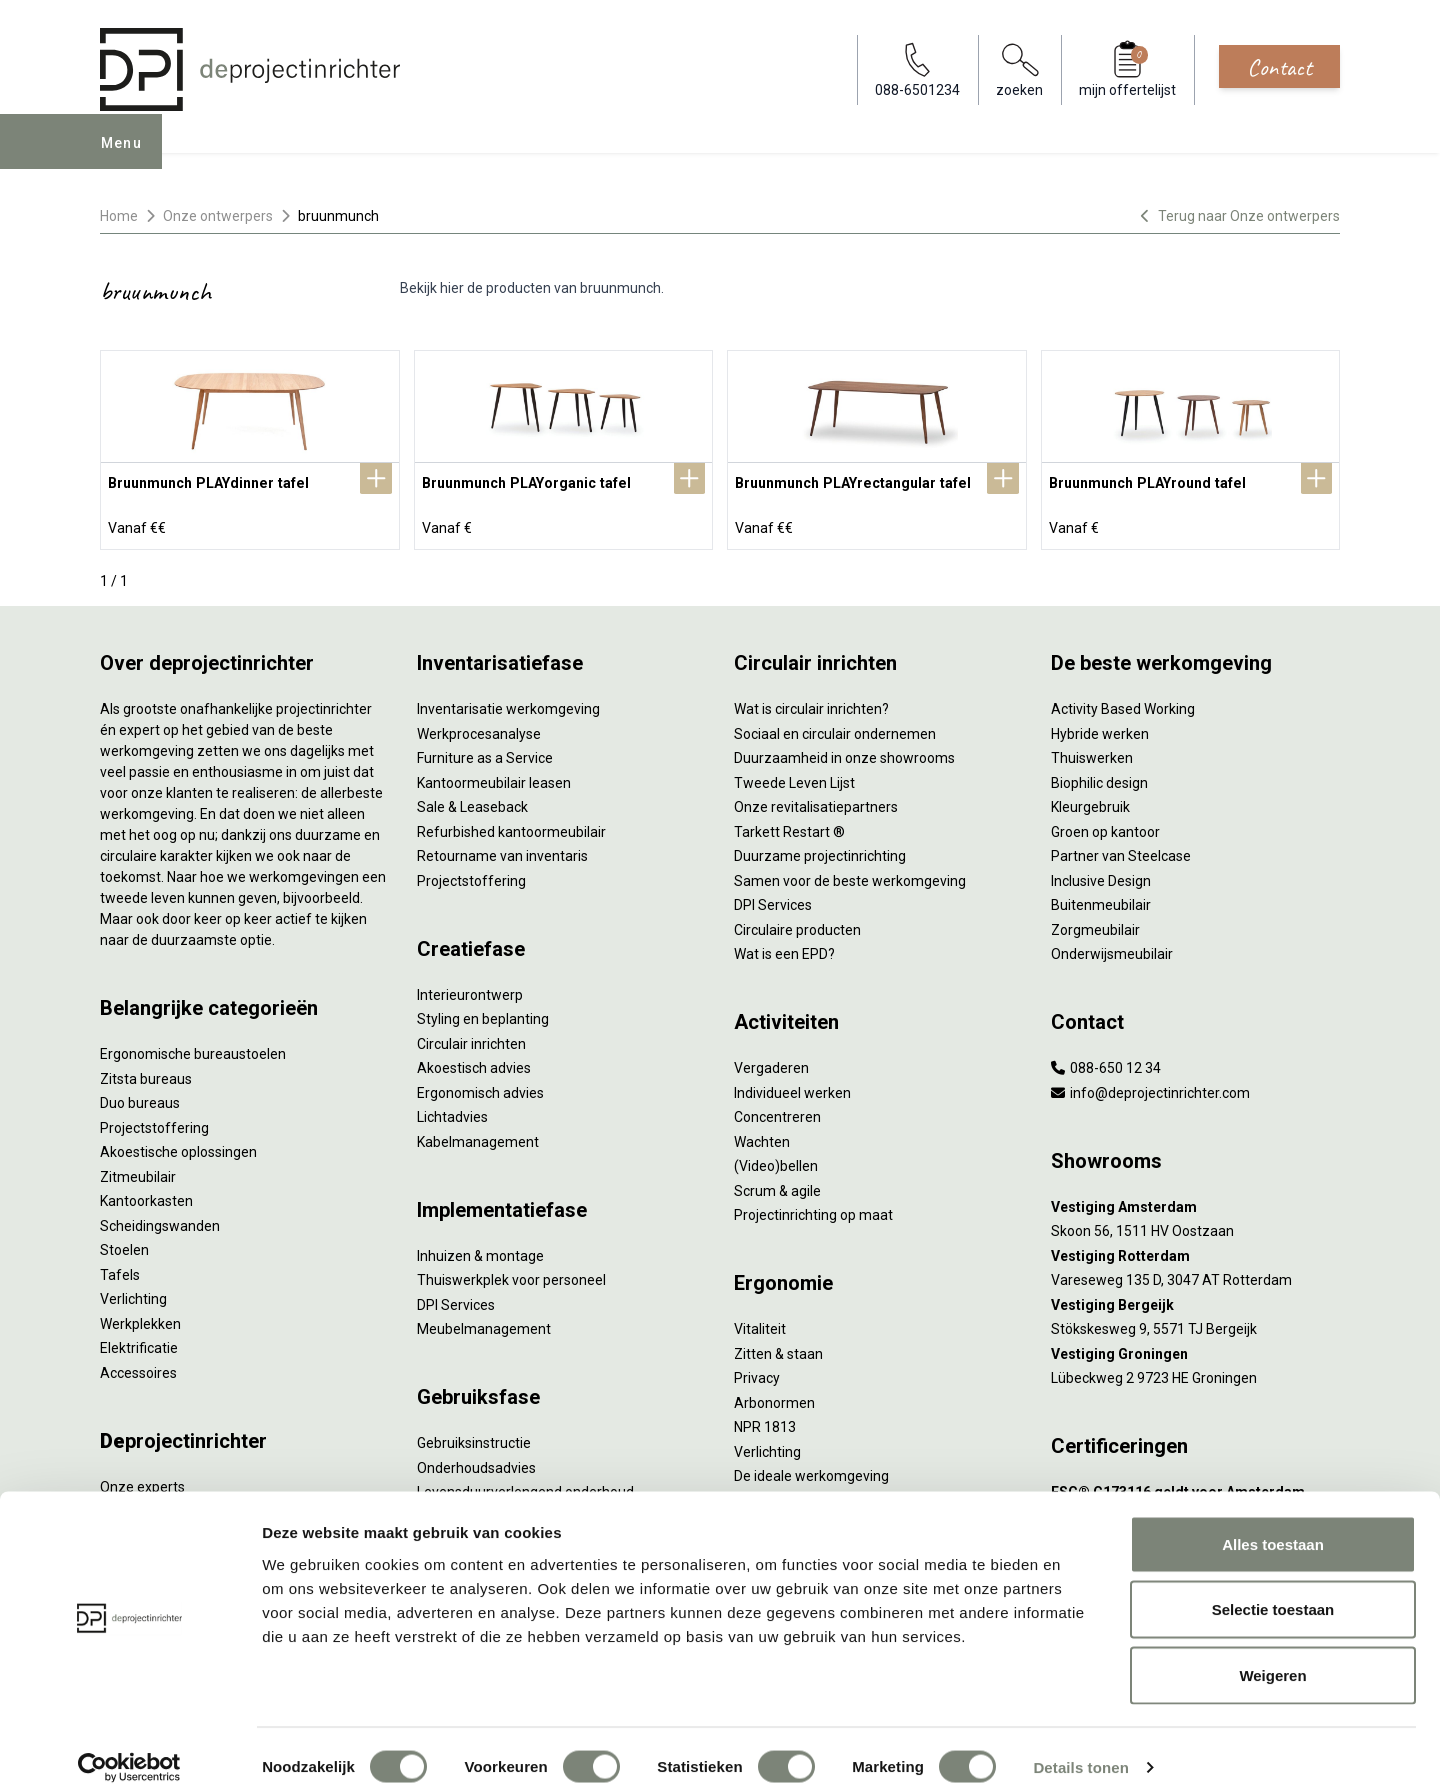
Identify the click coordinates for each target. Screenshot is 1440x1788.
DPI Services (456, 1301)
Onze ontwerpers (218, 216)
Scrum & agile (777, 1187)
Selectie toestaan (1273, 1591)
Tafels (120, 1271)
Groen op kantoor (1105, 828)
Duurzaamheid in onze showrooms (844, 754)
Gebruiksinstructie (474, 1439)
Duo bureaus (140, 1099)
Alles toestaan (1273, 1525)
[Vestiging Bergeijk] (1195, 1301)
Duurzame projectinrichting (820, 852)
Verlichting (133, 1295)
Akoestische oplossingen (178, 1148)
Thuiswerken (1092, 754)
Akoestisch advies (474, 1064)
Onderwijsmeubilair (1112, 950)
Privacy (757, 1374)
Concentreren (777, 1113)
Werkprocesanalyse (479, 730)
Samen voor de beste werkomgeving (850, 877)
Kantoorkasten (146, 1197)
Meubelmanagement (484, 1325)
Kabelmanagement (478, 1138)
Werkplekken (140, 1320)
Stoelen (124, 1246)
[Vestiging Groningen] (1195, 1350)
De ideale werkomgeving (811, 1472)
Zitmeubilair (138, 1173)
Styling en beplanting (483, 1015)
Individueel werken (792, 1089)
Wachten (762, 1138)
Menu (129, 156)
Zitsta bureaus (146, 1075)
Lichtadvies (452, 1113)
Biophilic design (1099, 779)
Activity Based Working (1123, 705)
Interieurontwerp (470, 991)
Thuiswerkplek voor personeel (511, 1276)
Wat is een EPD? (784, 950)
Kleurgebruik (1090, 803)
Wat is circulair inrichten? (811, 705)
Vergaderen (771, 1064)
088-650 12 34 (1106, 1064)
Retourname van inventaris (502, 852)
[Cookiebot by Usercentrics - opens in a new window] (129, 1749)
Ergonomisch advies (480, 1089)
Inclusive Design (1101, 877)
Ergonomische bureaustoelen (193, 1050)
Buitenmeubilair (1101, 901)
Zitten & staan (778, 1350)
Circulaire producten (797, 926)
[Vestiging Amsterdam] (1195, 1203)
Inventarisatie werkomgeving (508, 705)
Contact (1279, 67)
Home (119, 216)
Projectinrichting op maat (813, 1211)
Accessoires (138, 1369)
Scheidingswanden (160, 1222)
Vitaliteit (760, 1325)
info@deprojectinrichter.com (1150, 1089)
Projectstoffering (154, 1124)
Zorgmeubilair (1095, 926)
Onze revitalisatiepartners (816, 803)
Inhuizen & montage (480, 1252)
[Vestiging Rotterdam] (1195, 1252)
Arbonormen (774, 1399)
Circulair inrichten (471, 1040)
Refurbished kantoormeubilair (511, 828)
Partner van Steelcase (1121, 852)
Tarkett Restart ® (789, 828)
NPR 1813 (765, 1423)
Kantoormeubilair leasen (494, 779)
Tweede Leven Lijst (794, 779)
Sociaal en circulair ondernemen (835, 730)
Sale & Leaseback (472, 803)
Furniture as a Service (485, 754)
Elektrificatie (139, 1344)
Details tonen (1080, 1748)
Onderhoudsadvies (476, 1464)
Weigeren (1272, 1656)
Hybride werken (1100, 730)
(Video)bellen (776, 1162)
